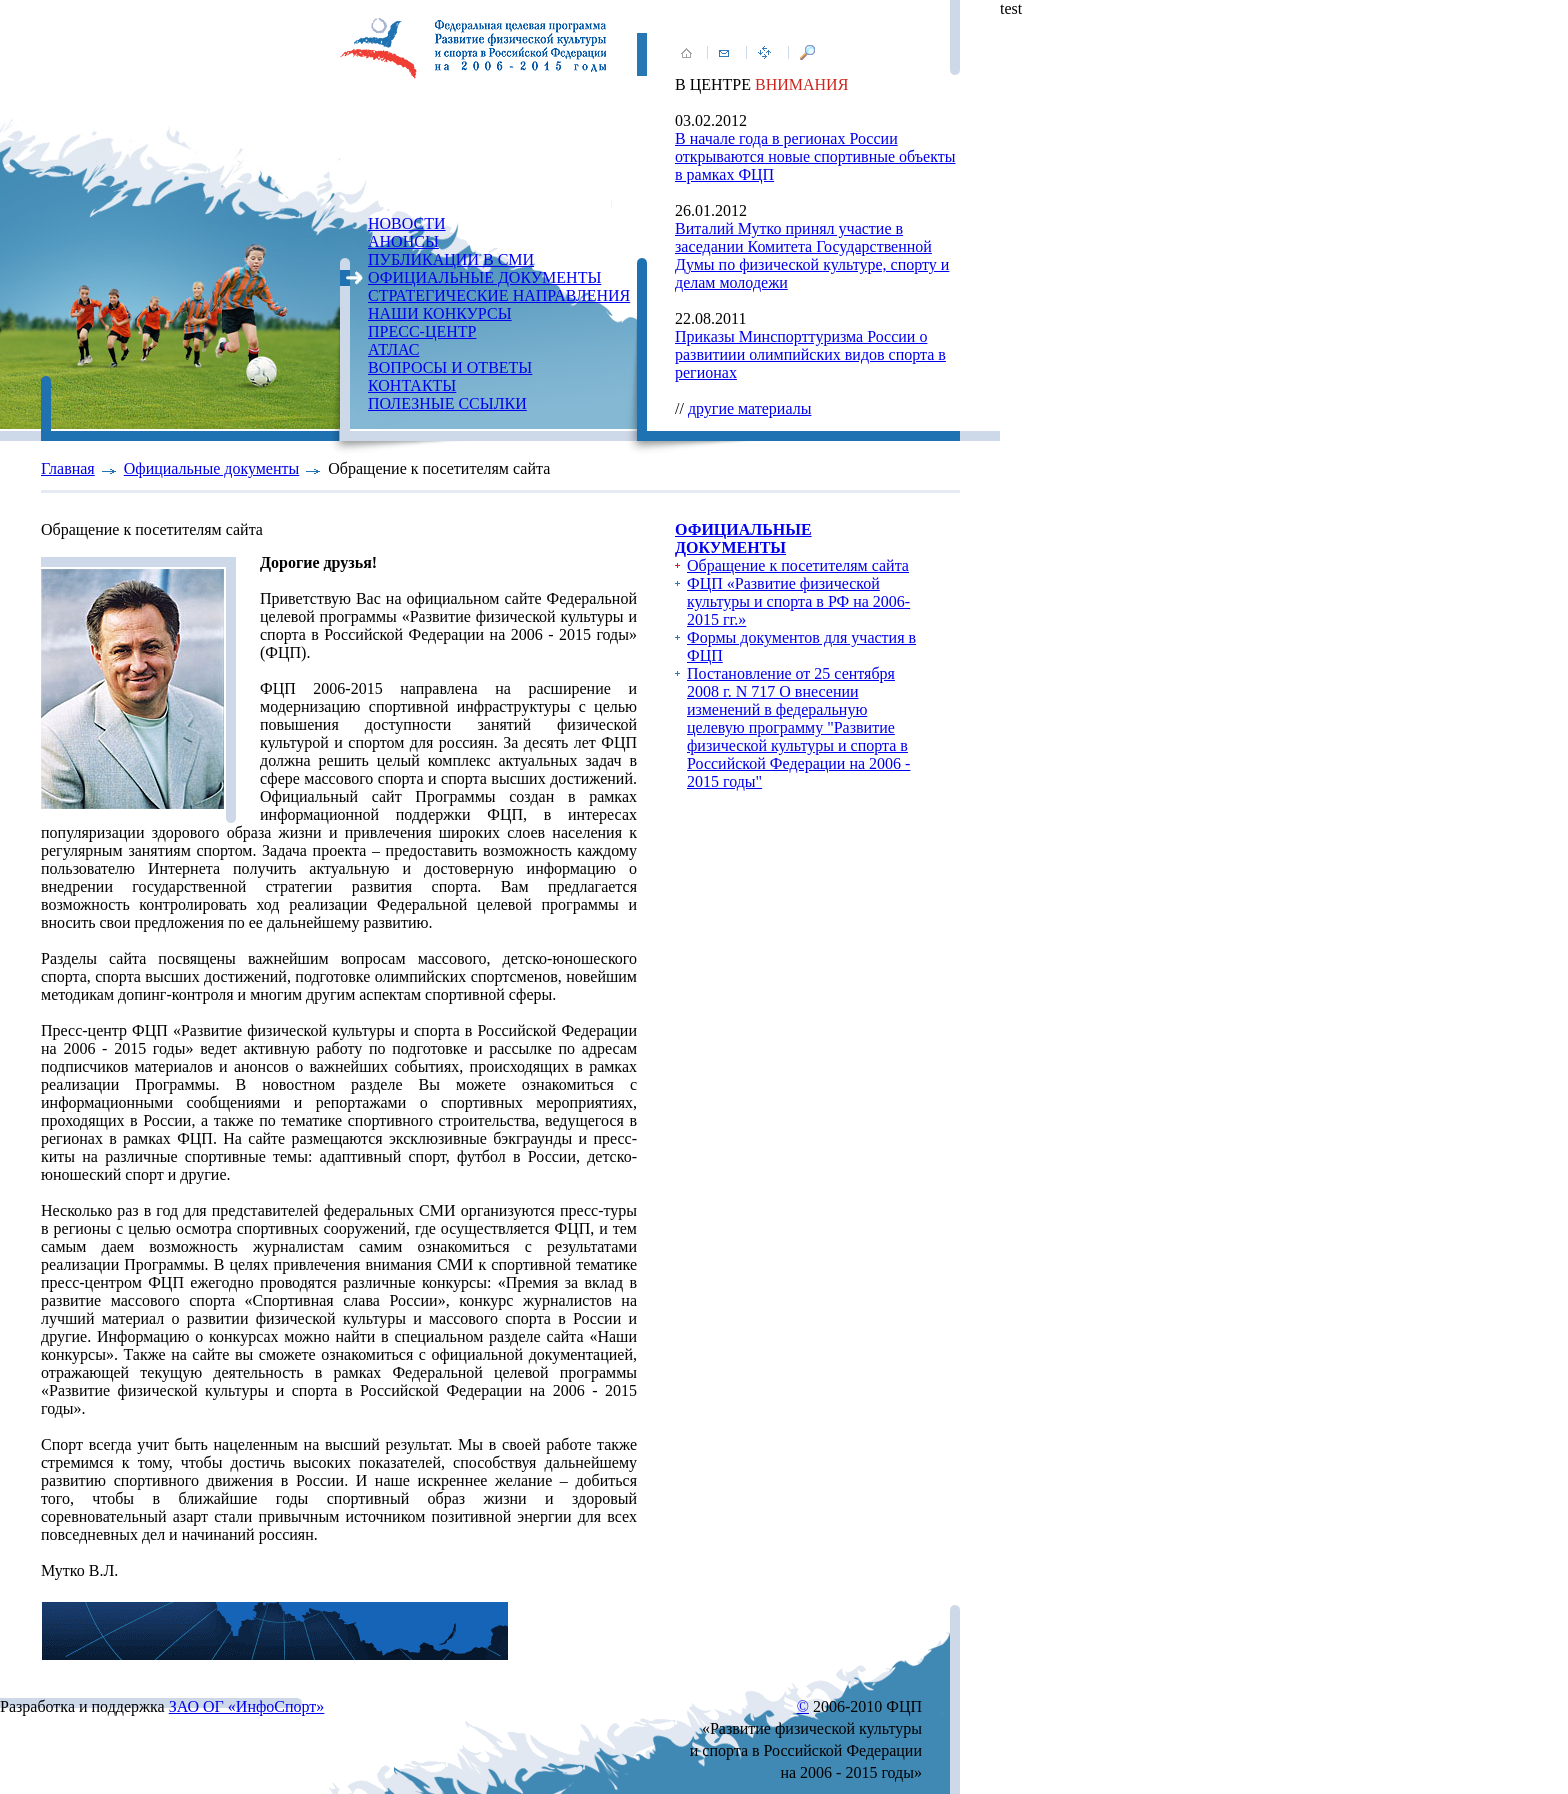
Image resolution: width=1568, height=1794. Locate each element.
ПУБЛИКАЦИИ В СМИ (451, 259)
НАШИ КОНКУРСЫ (440, 313)
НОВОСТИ (407, 223)
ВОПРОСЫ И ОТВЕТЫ (450, 367)
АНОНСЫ (403, 241)
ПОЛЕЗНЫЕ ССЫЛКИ (447, 403)
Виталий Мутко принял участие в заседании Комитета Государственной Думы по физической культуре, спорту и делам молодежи (812, 255)
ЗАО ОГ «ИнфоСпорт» (247, 1706)
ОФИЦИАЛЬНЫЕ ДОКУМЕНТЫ (484, 277)
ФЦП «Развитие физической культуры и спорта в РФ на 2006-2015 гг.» (798, 601)
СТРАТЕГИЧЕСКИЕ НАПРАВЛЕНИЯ (499, 295)
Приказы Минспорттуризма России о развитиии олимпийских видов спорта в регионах (810, 354)
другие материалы (750, 408)
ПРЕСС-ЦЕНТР (422, 331)
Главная (68, 468)
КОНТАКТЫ (412, 385)
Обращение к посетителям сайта (798, 565)
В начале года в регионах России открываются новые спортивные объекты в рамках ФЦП (815, 156)
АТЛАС (393, 349)
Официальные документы (212, 468)
